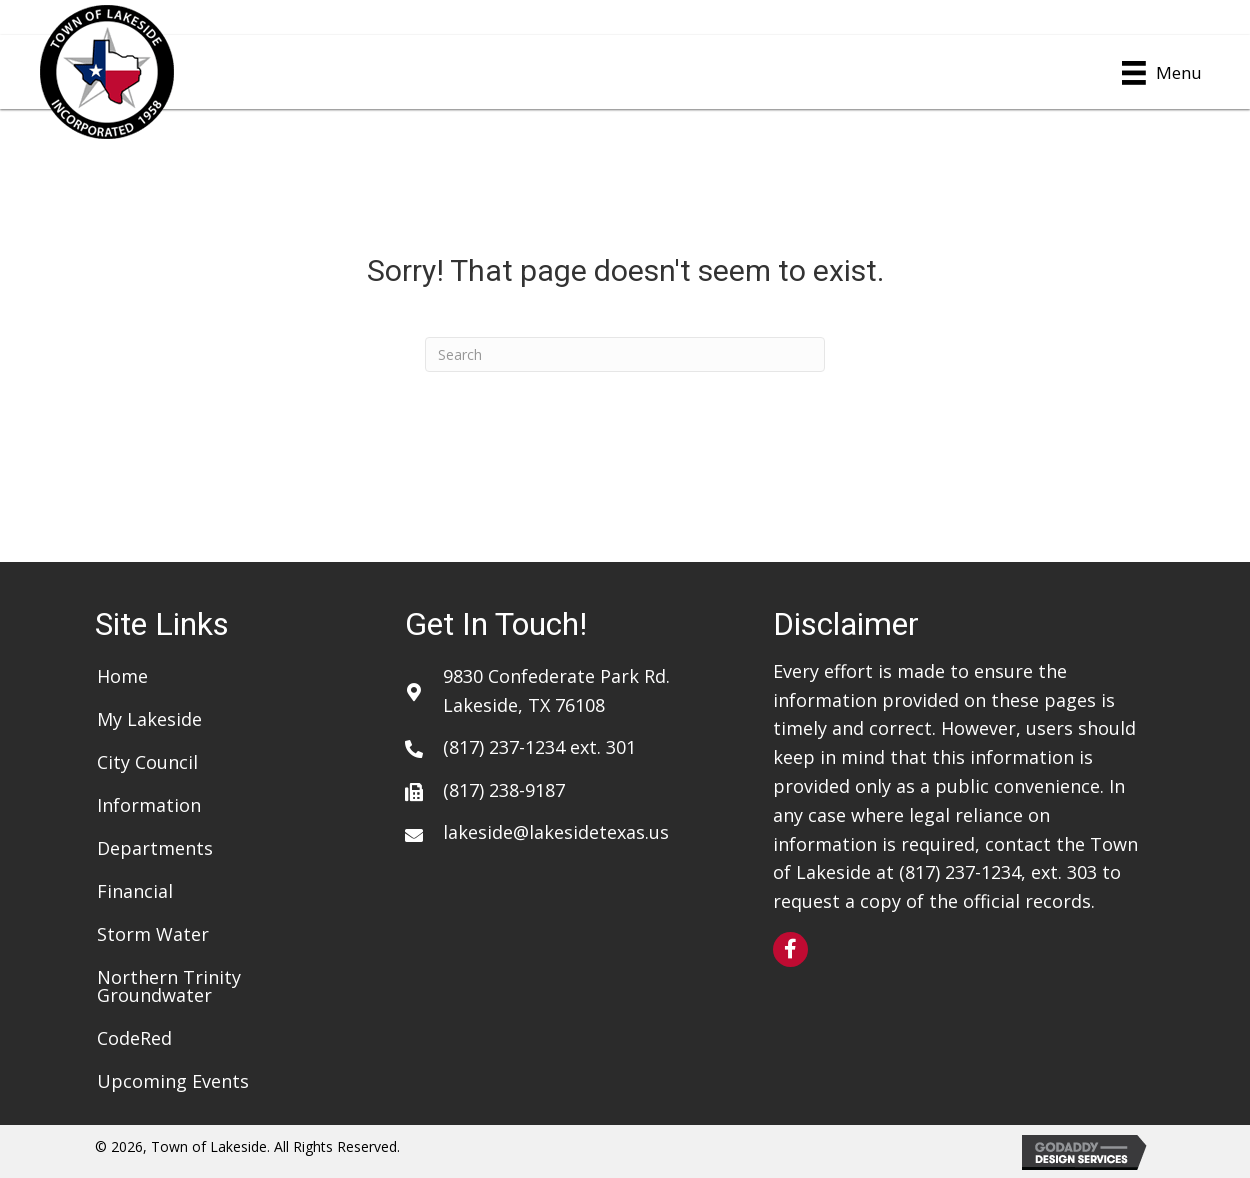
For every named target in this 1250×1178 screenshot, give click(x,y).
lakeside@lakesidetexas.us (556, 832)
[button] (790, 949)
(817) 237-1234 (504, 747)
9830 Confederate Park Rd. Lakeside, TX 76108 (556, 690)
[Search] (625, 354)
